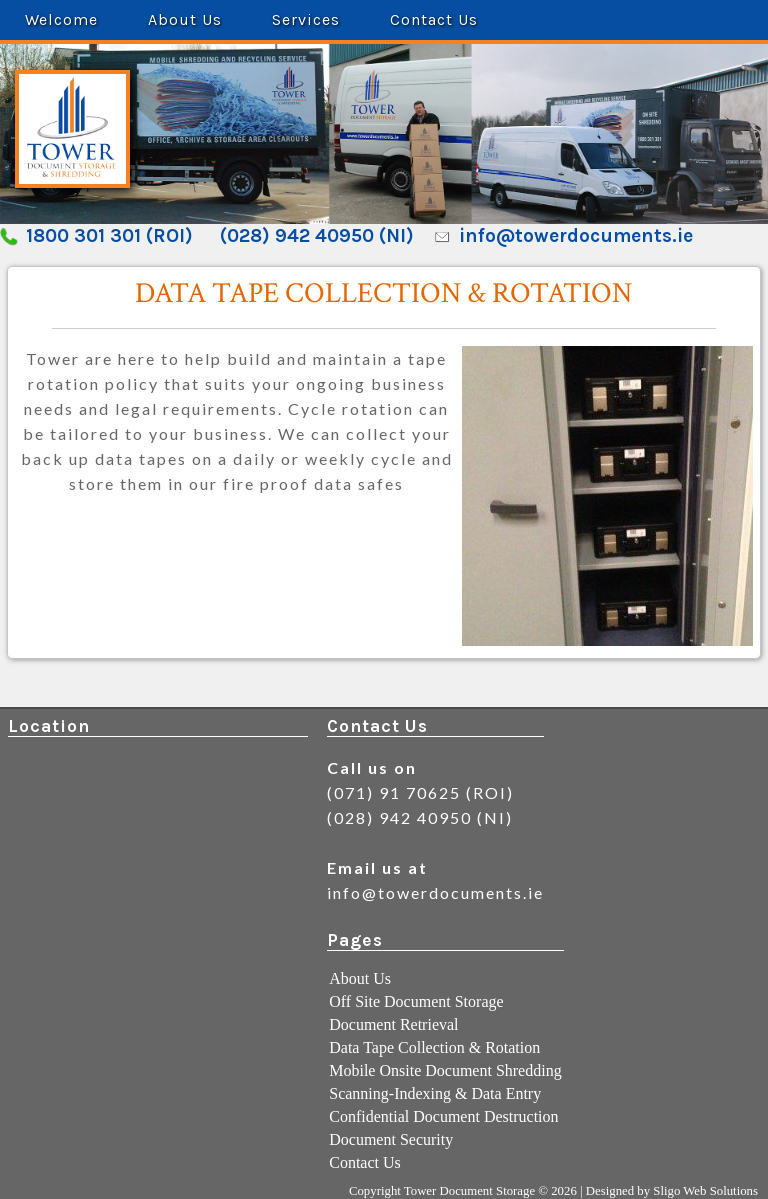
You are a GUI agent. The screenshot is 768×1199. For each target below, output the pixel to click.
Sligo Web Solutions (705, 1191)
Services (306, 19)
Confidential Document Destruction (443, 1116)
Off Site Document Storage (416, 1001)
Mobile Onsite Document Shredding (445, 1070)
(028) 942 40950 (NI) (317, 235)
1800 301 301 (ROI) (109, 235)
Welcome (61, 19)
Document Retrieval (393, 1024)
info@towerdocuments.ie (576, 235)
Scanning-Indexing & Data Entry (435, 1093)
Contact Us (434, 19)
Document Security (391, 1139)
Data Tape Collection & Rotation (434, 1047)
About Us (185, 19)
